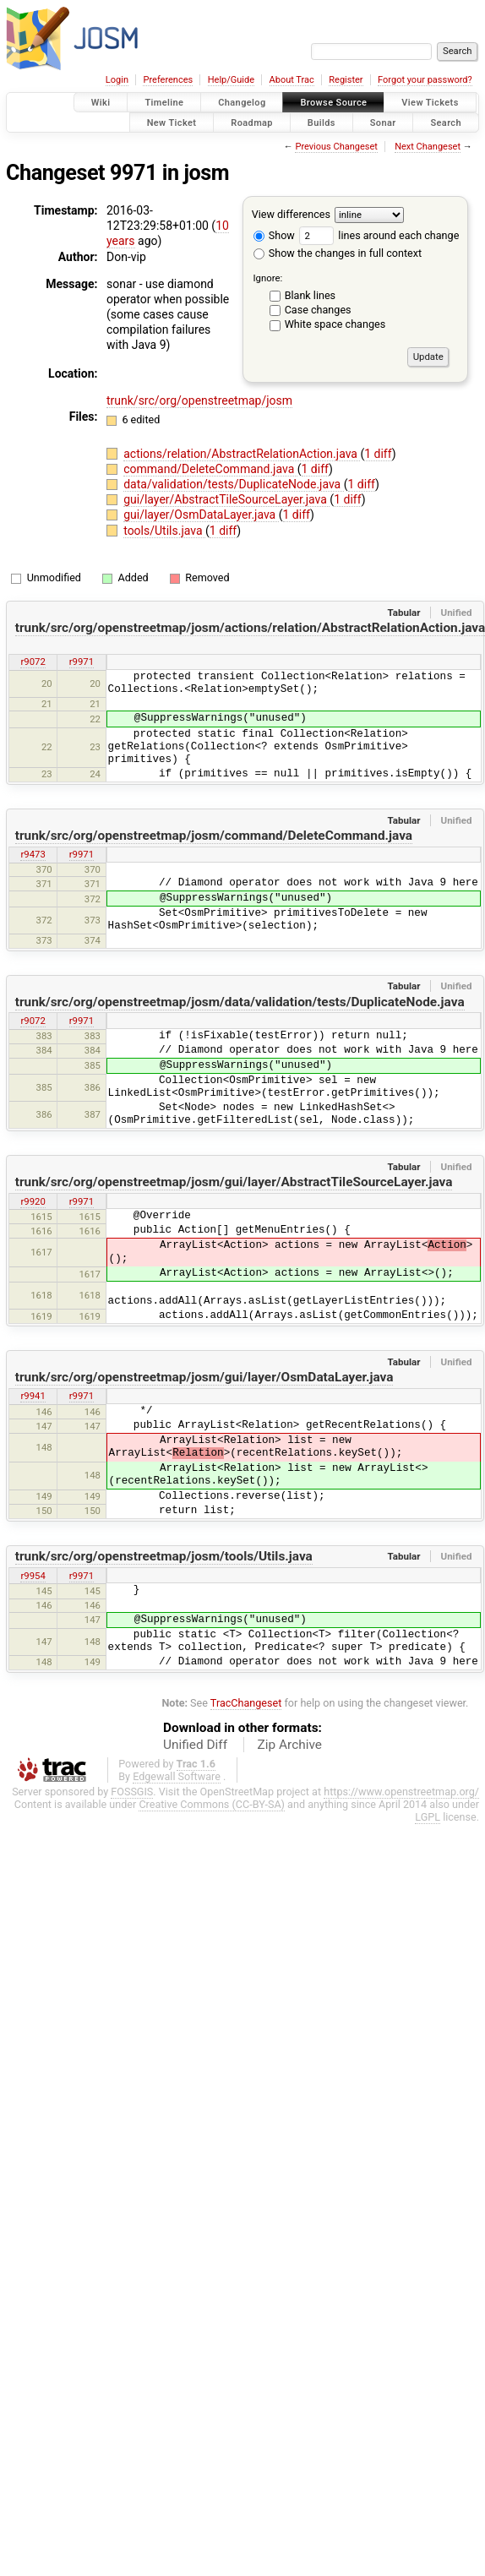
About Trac (292, 79)
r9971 (81, 661)
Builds (321, 122)
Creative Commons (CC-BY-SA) (212, 1804)
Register (345, 79)
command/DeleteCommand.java (210, 469)
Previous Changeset (336, 146)
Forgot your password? (425, 79)
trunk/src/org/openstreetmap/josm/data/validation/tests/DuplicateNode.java (240, 1002)
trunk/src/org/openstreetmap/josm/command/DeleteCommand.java (213, 835)
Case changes (318, 309)
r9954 (32, 1576)
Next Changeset (427, 146)
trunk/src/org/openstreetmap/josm (199, 400)
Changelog (241, 102)
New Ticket (172, 122)
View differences (291, 214)
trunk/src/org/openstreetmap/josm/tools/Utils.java (164, 1556)
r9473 (32, 854)
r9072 (32, 661)
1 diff (378, 453)
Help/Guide (231, 79)
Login (117, 79)
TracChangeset (246, 1702)
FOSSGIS (132, 1791)
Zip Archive (290, 1744)
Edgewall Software (177, 1776)
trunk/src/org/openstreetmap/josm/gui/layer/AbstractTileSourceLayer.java (234, 1182)
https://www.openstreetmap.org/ (401, 1791)
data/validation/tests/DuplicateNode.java (233, 484)
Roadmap (252, 122)
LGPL (427, 1817)
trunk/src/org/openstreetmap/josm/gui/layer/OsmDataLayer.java (204, 1377)
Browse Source (333, 102)
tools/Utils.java (164, 530)
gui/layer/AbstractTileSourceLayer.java (226, 499)
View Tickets (429, 102)
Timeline (163, 102)
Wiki (101, 102)
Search (445, 122)
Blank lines (310, 295)
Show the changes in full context (337, 253)
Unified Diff (195, 1744)
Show (274, 235)
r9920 (32, 1201)
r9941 (32, 1396)
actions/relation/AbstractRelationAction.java (241, 453)
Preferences (168, 79)
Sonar (383, 122)
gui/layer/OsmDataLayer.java (201, 514)
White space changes (335, 324)
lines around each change (379, 235)
